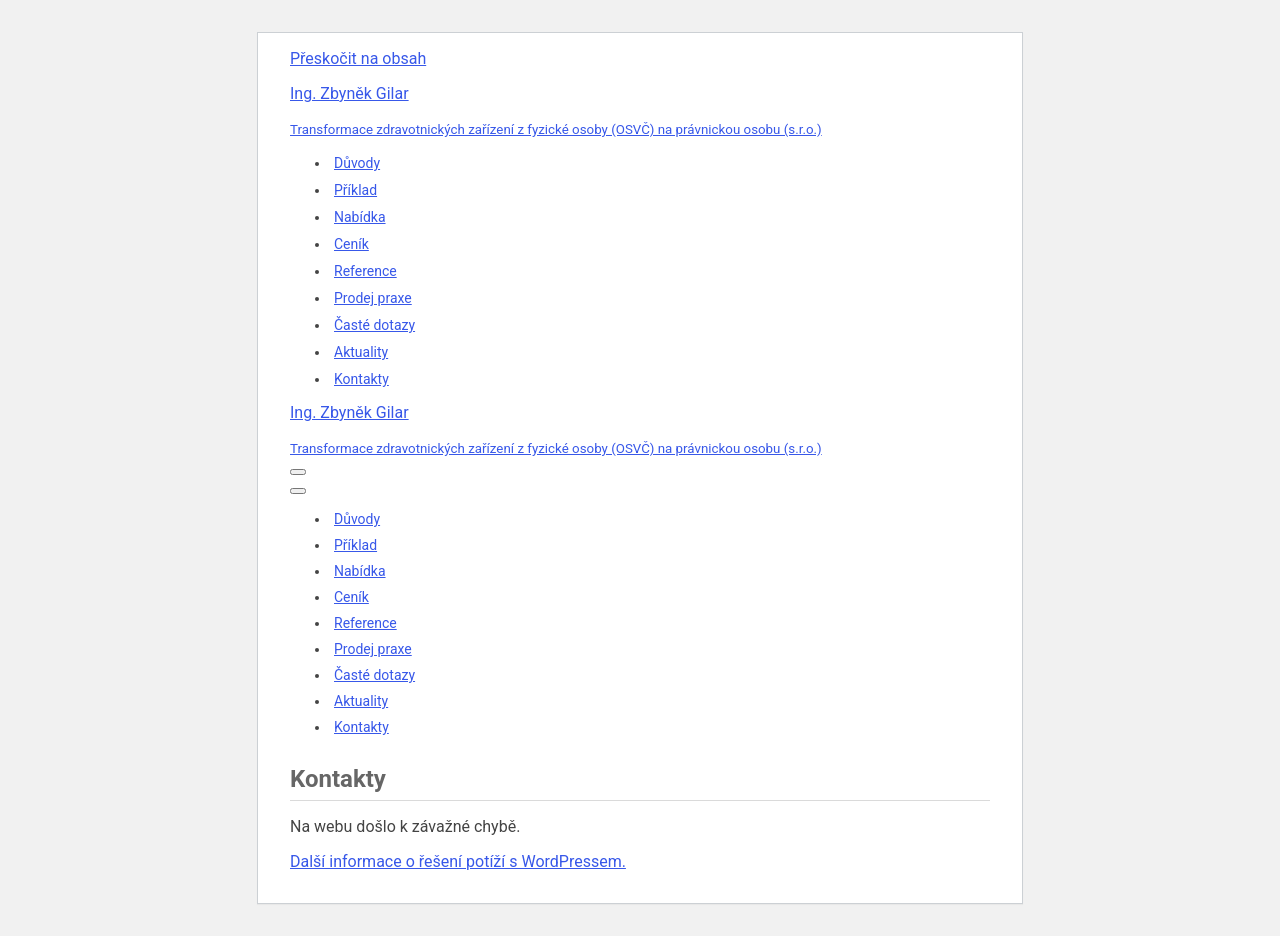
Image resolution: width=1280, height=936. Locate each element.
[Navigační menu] (298, 472)
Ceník (351, 244)
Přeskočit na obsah (358, 58)
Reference (365, 271)
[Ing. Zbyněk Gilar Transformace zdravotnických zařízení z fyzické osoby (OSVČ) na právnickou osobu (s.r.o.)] (640, 111)
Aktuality (361, 352)
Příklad (355, 190)
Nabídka (360, 217)
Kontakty (361, 379)
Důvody (357, 163)
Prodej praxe (373, 298)
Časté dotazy (374, 325)
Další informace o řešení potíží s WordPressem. (458, 861)
